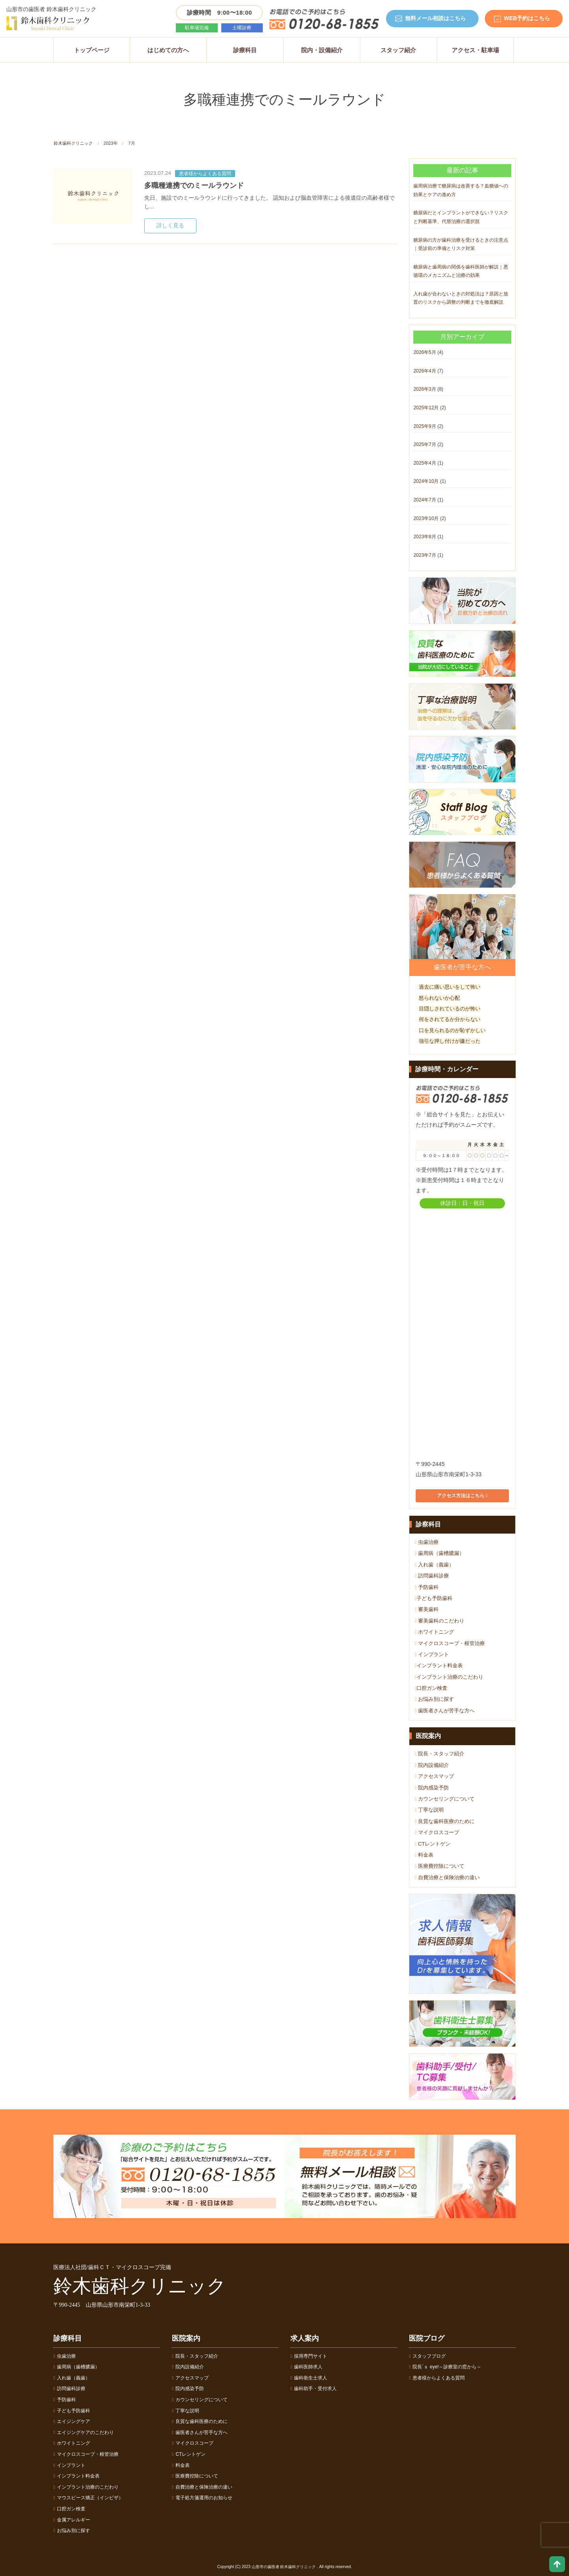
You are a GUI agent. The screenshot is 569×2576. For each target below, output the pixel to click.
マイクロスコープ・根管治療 (450, 1643)
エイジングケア (71, 2421)
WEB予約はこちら (527, 18)
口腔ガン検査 (431, 1688)
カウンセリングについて (445, 1799)
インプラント (432, 1654)
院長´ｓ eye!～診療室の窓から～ (445, 2367)
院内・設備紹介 (322, 50)
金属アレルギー (71, 2520)
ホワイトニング (434, 1632)
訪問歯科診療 (432, 1576)
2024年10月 (426, 481)
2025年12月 (426, 407)
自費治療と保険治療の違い (447, 1877)
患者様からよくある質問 (205, 173)
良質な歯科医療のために (445, 1821)
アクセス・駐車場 (475, 50)
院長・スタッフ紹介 (439, 1754)
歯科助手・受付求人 (313, 2388)
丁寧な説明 (429, 1810)
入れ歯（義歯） (434, 1565)
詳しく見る (170, 226)
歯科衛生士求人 (308, 2378)
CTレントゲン (433, 1844)
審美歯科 (427, 1609)
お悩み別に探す (434, 1699)
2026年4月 (424, 371)
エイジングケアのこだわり (83, 2432)
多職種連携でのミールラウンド (194, 185)
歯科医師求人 (306, 2367)
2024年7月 (424, 500)
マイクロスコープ (437, 1832)
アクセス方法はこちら (462, 1495)
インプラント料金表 (439, 1665)
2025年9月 (424, 426)
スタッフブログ (427, 2356)
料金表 (424, 1855)
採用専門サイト (308, 2356)
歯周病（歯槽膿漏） (439, 1553)
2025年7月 (424, 444)
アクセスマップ (434, 1776)
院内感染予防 (432, 1788)
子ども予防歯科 (434, 1598)
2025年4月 (424, 463)
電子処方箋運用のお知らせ (202, 2497)
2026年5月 (424, 352)
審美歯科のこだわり (439, 1621)
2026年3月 (424, 389)
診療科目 (245, 50)
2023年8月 (424, 536)
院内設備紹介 (432, 1765)
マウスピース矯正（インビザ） (88, 2497)
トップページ (91, 50)
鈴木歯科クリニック (73, 143)
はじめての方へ (168, 50)
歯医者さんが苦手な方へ (445, 1711)
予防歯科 (427, 1587)
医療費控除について (439, 1866)
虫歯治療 (427, 1542)
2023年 (110, 143)
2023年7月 (424, 555)
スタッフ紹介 (398, 50)
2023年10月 (426, 518)
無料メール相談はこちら (435, 18)
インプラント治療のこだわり (449, 1677)
